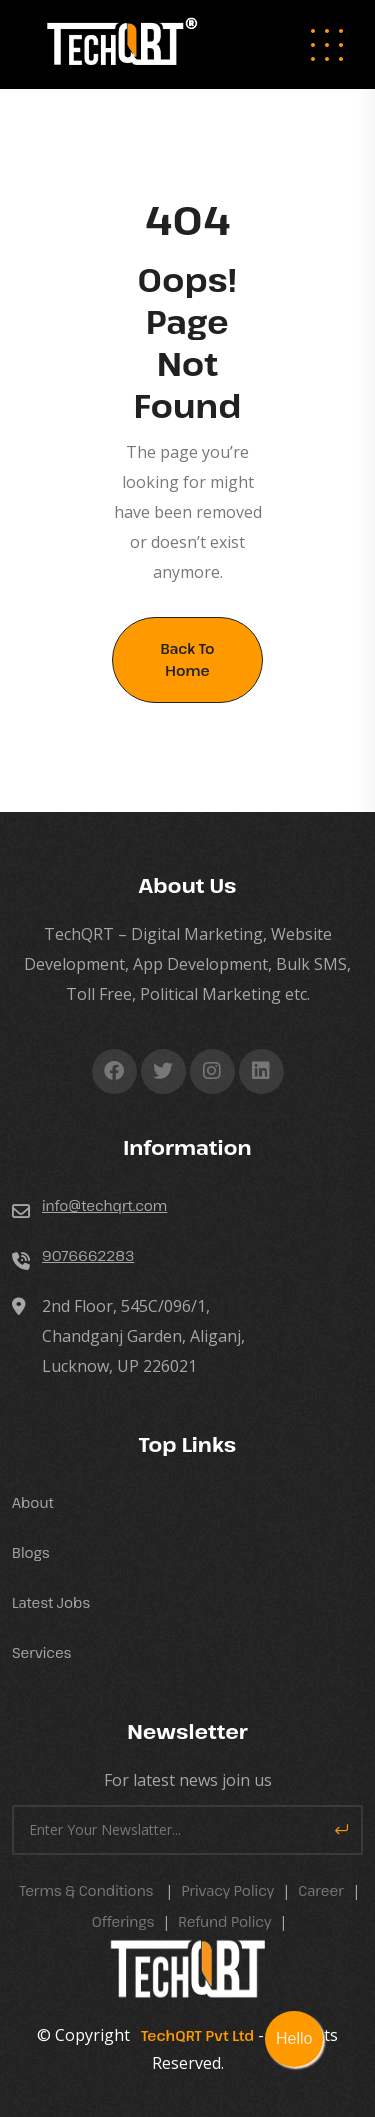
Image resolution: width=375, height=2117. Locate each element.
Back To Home (187, 659)
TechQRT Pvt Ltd (194, 2035)
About (33, 1502)
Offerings (123, 1921)
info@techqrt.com (104, 1205)
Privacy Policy (227, 1890)
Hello (294, 2038)
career (321, 1890)
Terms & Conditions (86, 1890)
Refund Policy (224, 1921)
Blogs (31, 1552)
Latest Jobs (51, 1602)
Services (41, 1652)
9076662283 (88, 1255)
